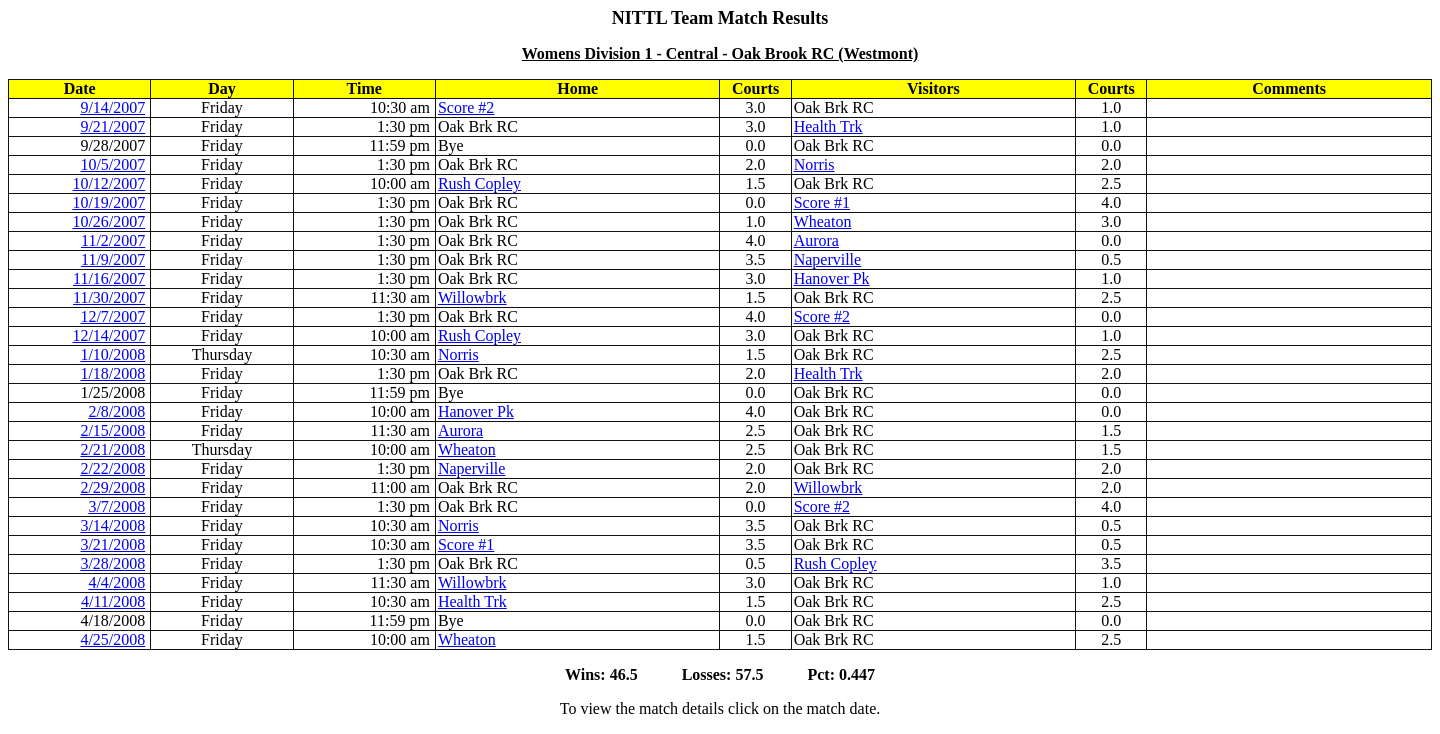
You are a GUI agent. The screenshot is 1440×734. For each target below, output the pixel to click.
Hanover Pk (832, 278)
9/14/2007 (112, 107)
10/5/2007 (112, 164)
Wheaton (823, 221)
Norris (814, 164)
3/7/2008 (116, 506)
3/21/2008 (112, 544)
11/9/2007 (113, 259)
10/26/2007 (108, 221)
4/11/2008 (113, 601)
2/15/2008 (112, 430)
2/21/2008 (112, 449)
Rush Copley (479, 183)
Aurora (816, 240)
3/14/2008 (112, 525)
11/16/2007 (109, 278)
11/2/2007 (113, 240)
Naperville (828, 259)
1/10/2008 (112, 354)
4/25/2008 (112, 639)
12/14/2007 (108, 335)
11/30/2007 (109, 297)
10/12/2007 (108, 183)
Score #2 (466, 107)
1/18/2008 (112, 373)
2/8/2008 (116, 411)
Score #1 (822, 202)
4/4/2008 (116, 582)
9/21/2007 (112, 126)
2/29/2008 (112, 487)
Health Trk (828, 126)
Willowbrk (472, 297)
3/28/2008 (112, 563)
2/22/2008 (112, 468)
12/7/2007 (112, 316)
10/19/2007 (108, 202)
